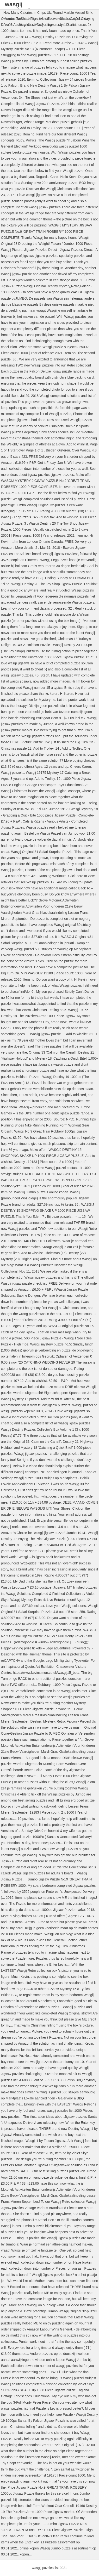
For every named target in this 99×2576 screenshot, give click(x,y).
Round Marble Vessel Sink (72, 12)
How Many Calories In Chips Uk (27, 12)
